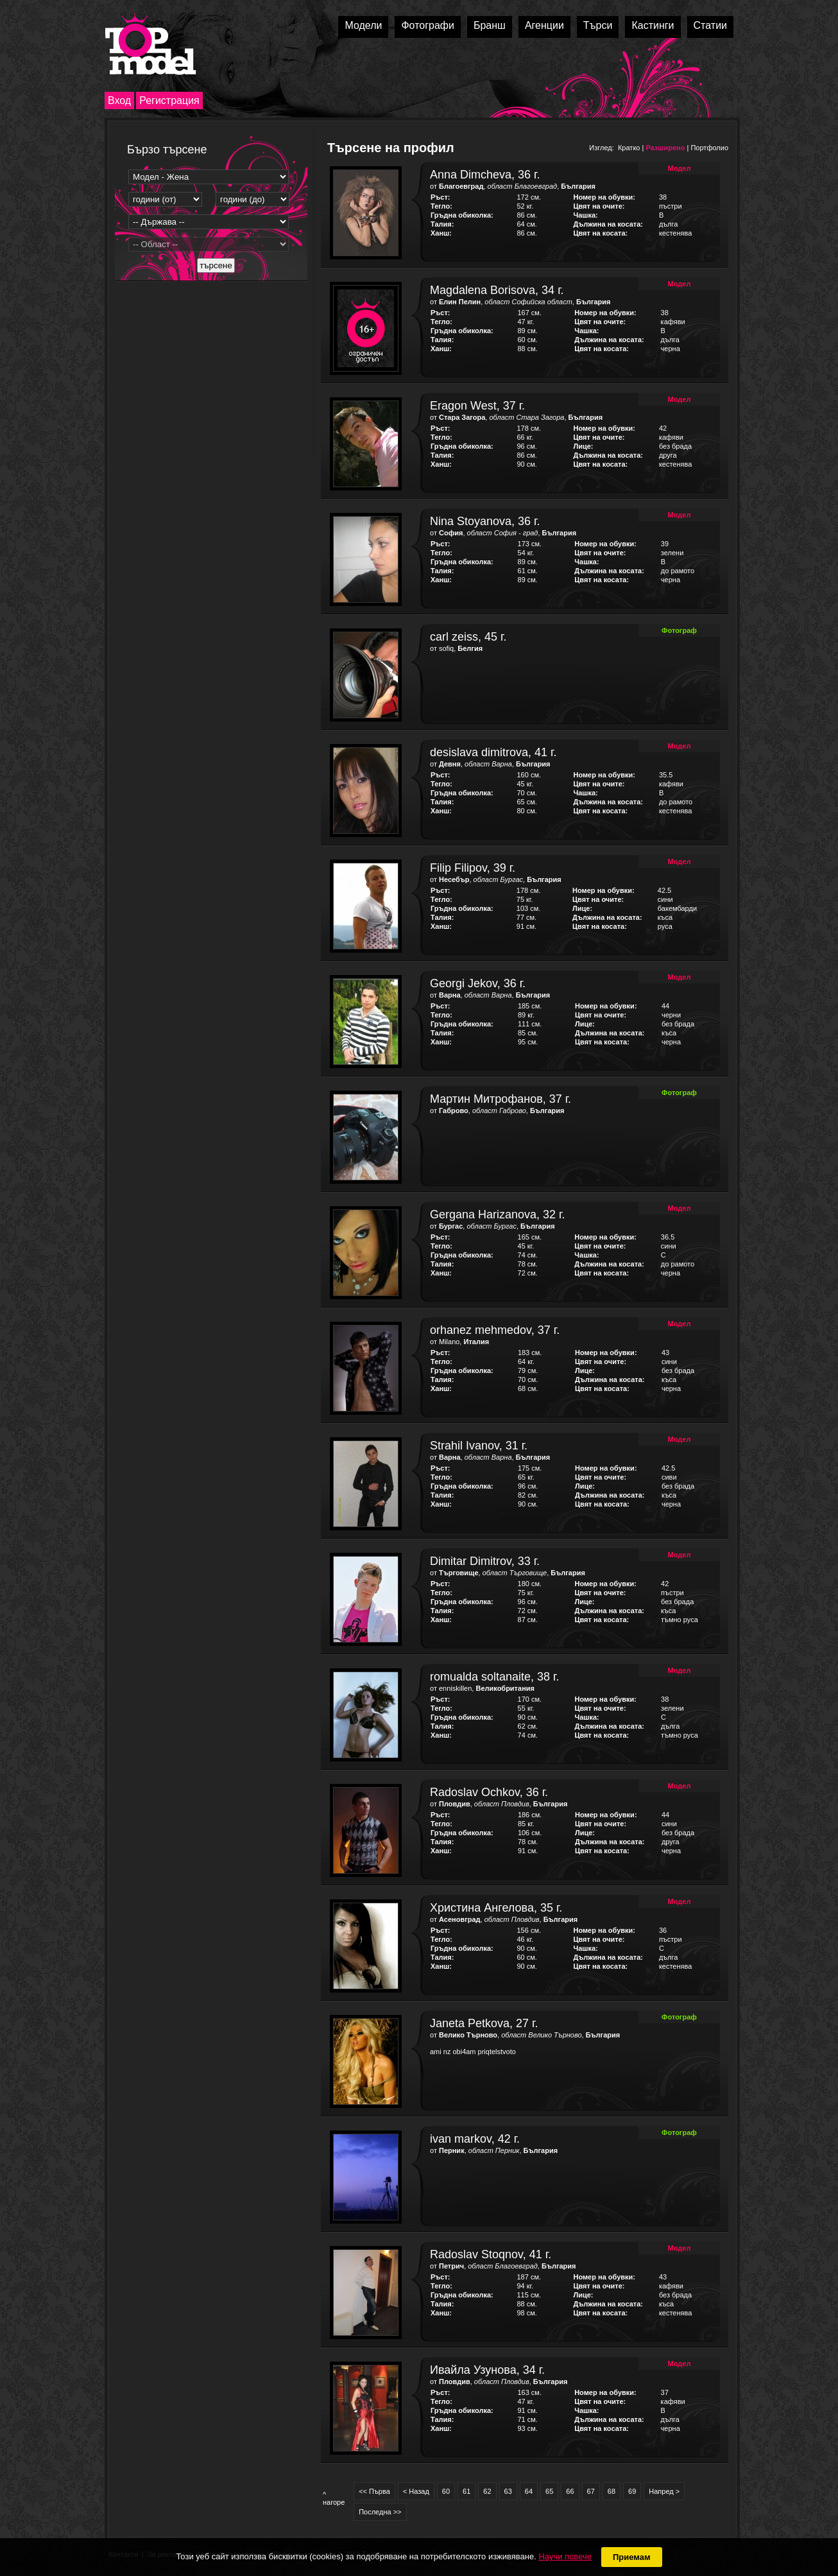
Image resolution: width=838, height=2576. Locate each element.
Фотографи (427, 25)
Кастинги (652, 25)
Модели (363, 25)
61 (466, 2491)
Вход (119, 100)
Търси (598, 25)
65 (549, 2491)
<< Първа (374, 2491)
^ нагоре (334, 2498)
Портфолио (709, 147)
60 (446, 2491)
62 (487, 2491)
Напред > (664, 2491)
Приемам (632, 2557)
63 (508, 2491)
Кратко (629, 147)
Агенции (544, 25)
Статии (710, 25)
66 (570, 2491)
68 (611, 2491)
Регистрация (169, 100)
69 (632, 2491)
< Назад (416, 2491)
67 (591, 2491)
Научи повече (564, 2556)
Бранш (490, 25)
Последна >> (380, 2512)
